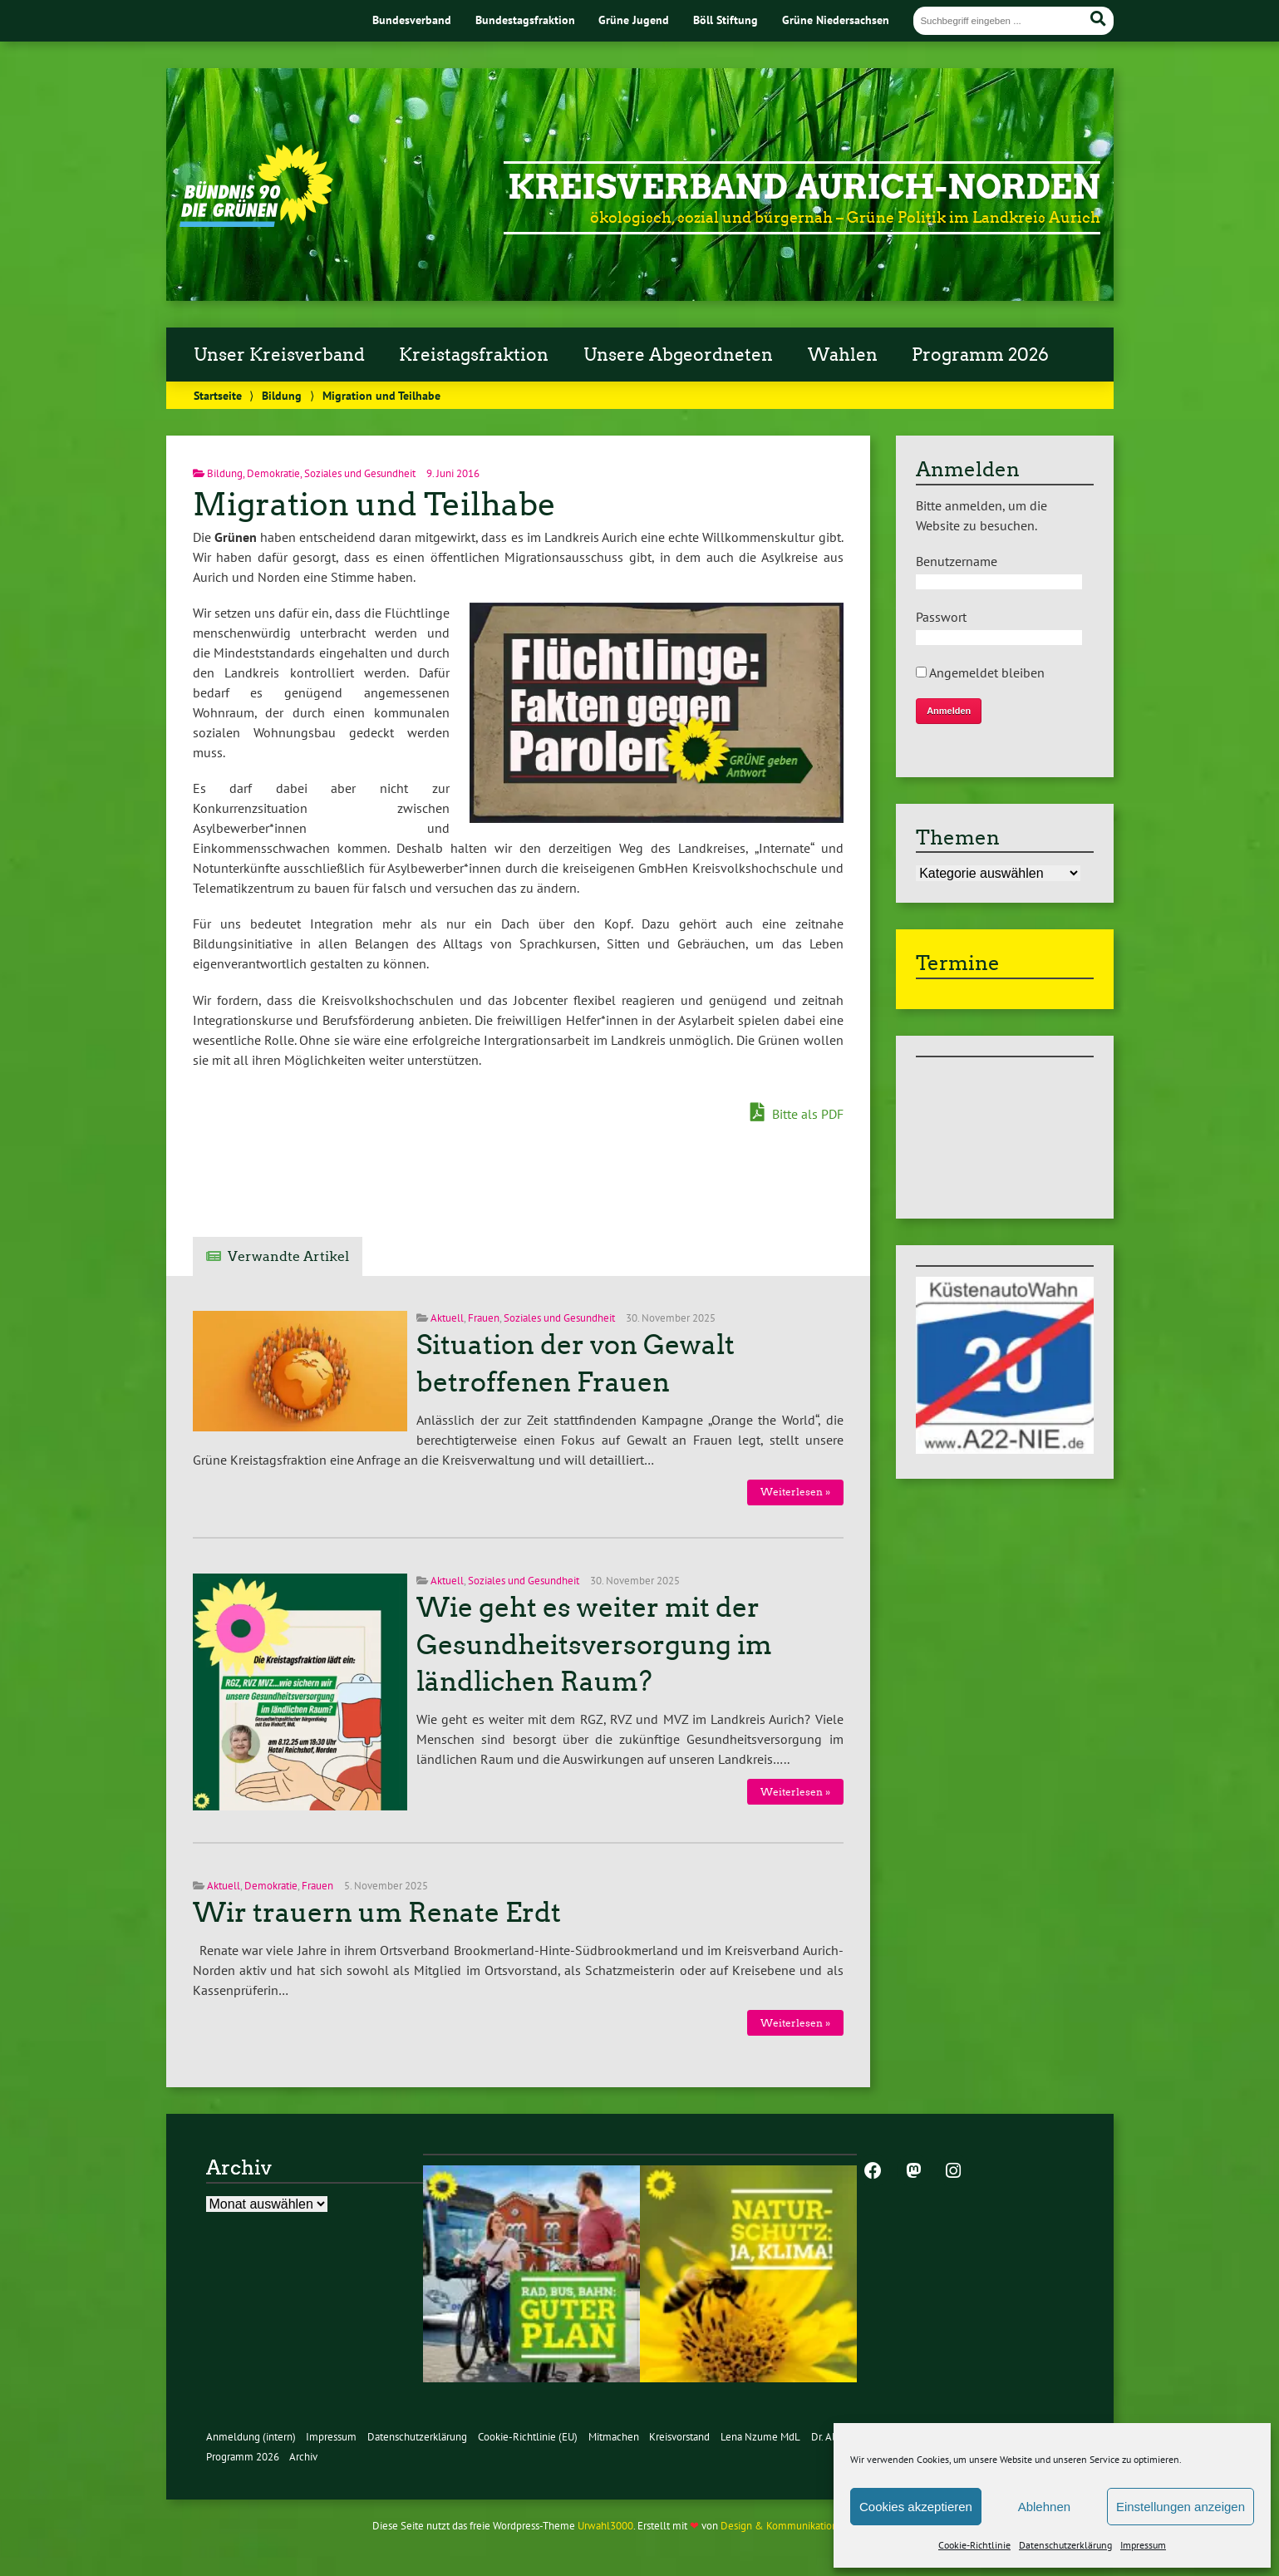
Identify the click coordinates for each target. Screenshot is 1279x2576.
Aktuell (447, 1318)
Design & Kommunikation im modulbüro (813, 2526)
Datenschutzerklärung (1065, 2545)
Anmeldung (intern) (251, 2437)
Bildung (282, 395)
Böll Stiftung (725, 19)
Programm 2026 (980, 355)
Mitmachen (613, 2437)
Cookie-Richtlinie (974, 2545)
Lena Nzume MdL (760, 2437)
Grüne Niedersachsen (835, 19)
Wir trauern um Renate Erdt (377, 1912)
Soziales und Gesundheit (360, 473)
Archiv (303, 2457)
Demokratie (273, 473)
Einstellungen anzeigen (1180, 2507)
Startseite (218, 395)
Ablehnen (1044, 2507)
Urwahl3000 (605, 2526)
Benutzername (956, 561)
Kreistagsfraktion (473, 355)
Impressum (1143, 2545)
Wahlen (843, 355)
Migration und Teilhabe (374, 504)
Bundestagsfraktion (525, 19)
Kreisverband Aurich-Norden (804, 187)
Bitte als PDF (797, 1113)
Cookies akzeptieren (915, 2507)
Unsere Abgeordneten (678, 355)
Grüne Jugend (633, 19)
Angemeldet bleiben (980, 672)
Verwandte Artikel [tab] (288, 1256)
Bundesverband (411, 19)
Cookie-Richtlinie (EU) (528, 2437)
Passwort (941, 616)
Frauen (483, 1318)
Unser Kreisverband (279, 355)
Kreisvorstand (679, 2437)
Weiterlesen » (795, 1491)
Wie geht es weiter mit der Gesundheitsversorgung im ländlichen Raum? (594, 1645)
